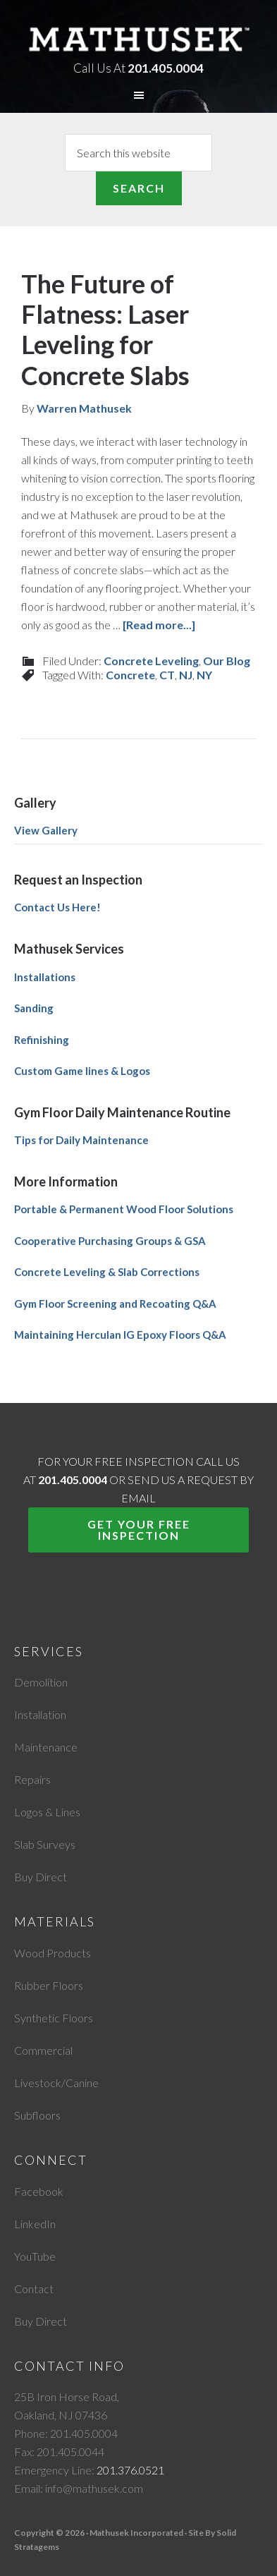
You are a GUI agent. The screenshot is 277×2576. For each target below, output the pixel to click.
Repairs (32, 1779)
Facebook (38, 2191)
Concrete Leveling (151, 660)
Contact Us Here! (57, 907)
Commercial (43, 2050)
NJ (185, 674)
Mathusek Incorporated (139, 38)
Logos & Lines (47, 1811)
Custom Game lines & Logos (82, 1070)
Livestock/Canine (56, 2082)
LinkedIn (35, 2223)
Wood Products (52, 1953)
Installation (40, 1714)
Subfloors (37, 2115)
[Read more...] (159, 624)
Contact (34, 2288)
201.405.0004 (166, 68)
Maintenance (46, 1747)
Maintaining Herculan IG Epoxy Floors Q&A (120, 1334)
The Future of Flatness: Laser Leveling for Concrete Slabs (105, 329)
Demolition (41, 1682)
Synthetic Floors (53, 2017)
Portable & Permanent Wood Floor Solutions (123, 1209)
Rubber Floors (48, 1985)
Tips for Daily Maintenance (81, 1140)
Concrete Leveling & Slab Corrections (106, 1271)
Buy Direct (40, 1876)
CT (167, 674)
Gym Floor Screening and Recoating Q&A (115, 1303)
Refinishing (41, 1039)
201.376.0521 (130, 2470)
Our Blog (226, 660)
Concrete (130, 674)
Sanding (34, 1008)
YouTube (35, 2256)
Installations (44, 977)
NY (204, 674)
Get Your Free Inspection (138, 1529)
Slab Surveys (44, 1844)
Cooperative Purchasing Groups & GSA (110, 1240)
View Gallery (46, 830)
